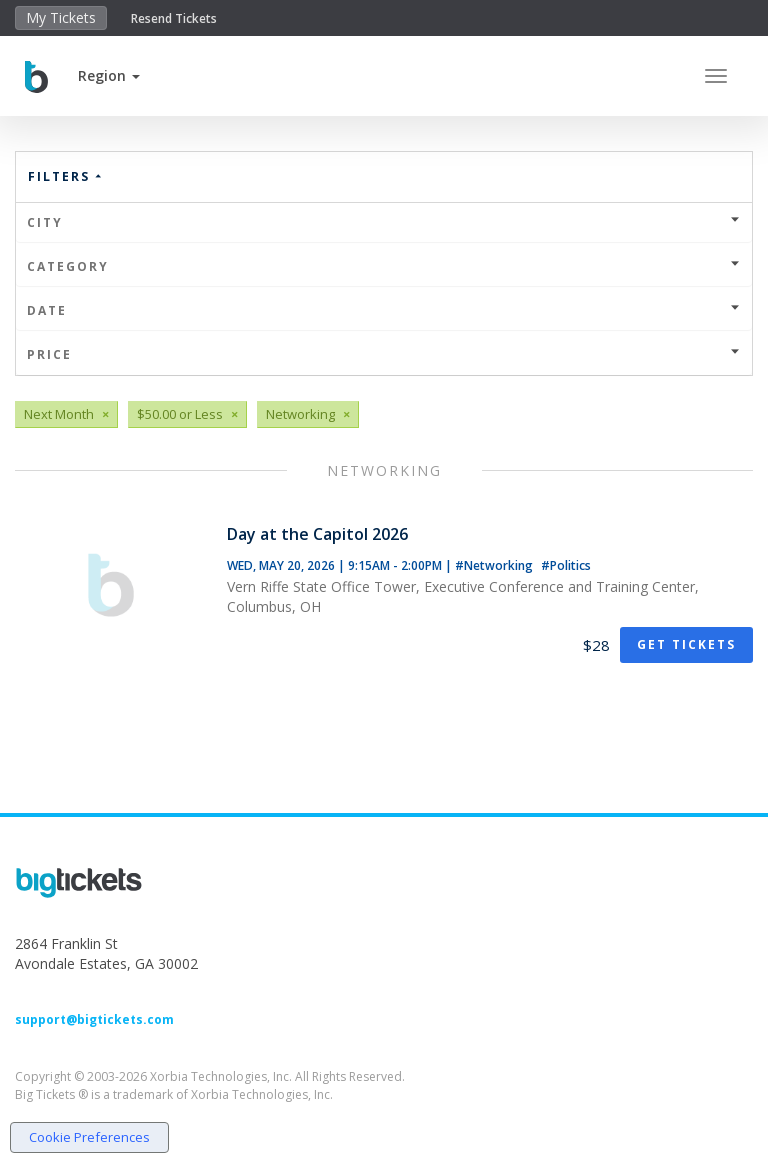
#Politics (566, 565)
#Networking (495, 565)
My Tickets (61, 17)
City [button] (384, 222)
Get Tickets (686, 644)
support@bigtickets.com (94, 1019)
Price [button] (384, 354)
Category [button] (384, 266)
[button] (109, 75)
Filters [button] (66, 176)
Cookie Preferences (89, 1137)
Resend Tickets (174, 18)
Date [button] (384, 310)
